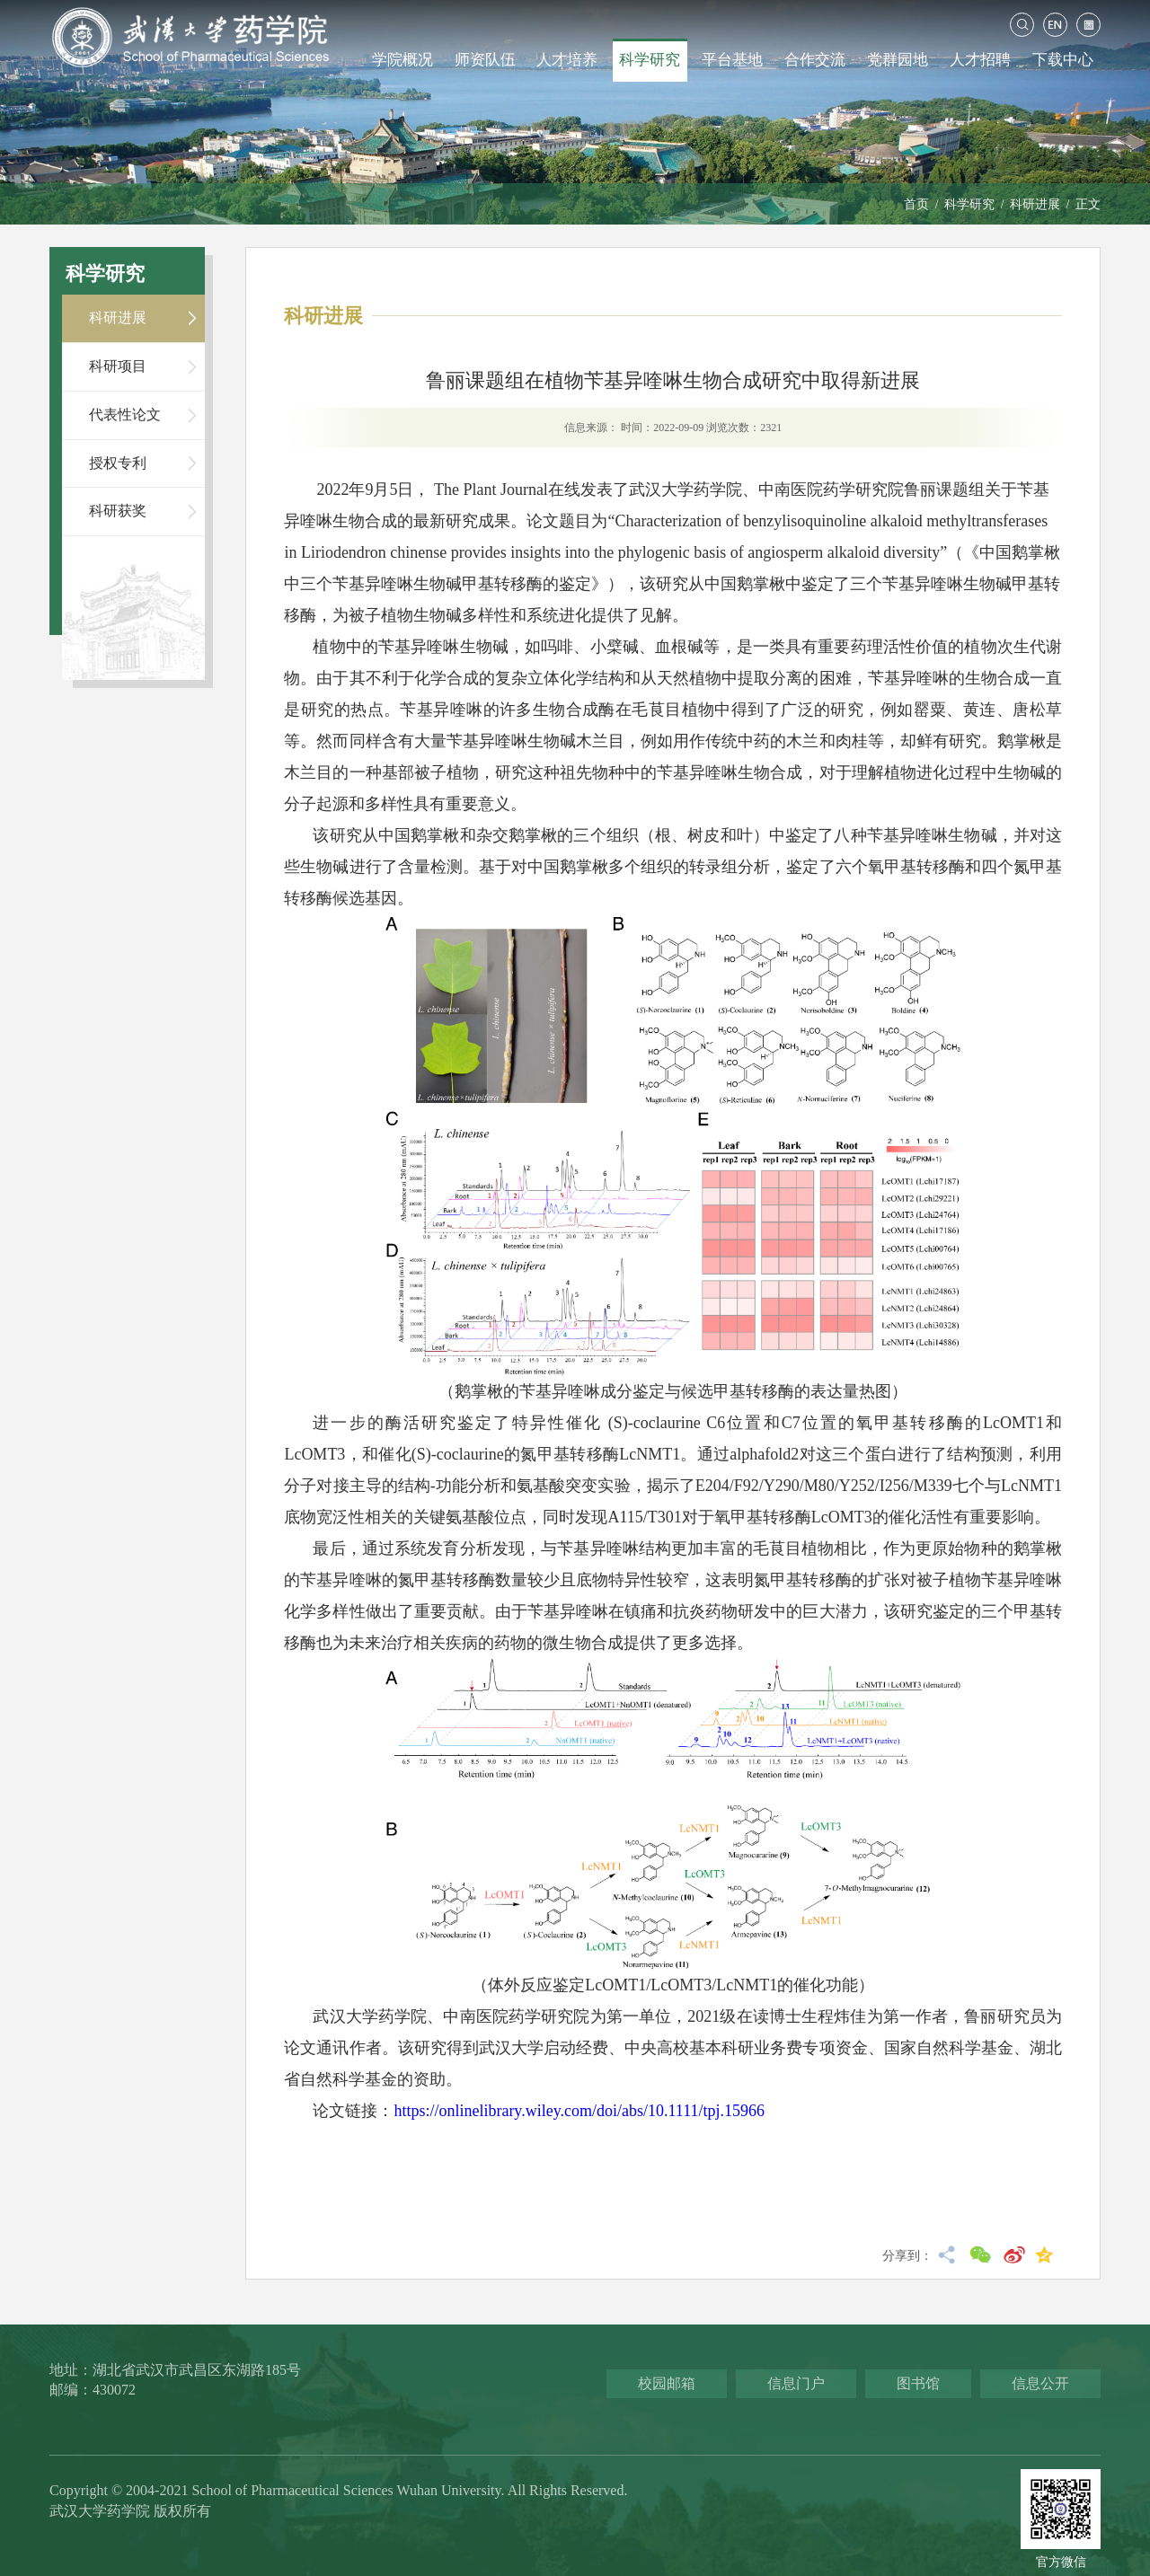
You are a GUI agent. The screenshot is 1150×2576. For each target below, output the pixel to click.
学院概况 (402, 59)
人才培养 (566, 59)
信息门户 (796, 2383)
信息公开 (1040, 2383)
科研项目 (117, 366)
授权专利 (117, 463)
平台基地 (732, 59)
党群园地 (897, 59)
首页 (916, 204)
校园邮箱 (666, 2383)
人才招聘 (980, 59)
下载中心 (1062, 59)
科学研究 (649, 59)
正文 (1088, 204)
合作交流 (814, 59)
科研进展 (1035, 204)
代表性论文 (125, 414)
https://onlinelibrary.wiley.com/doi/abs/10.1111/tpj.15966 (579, 2111)
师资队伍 (485, 59)
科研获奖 (117, 510)
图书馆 (918, 2383)
